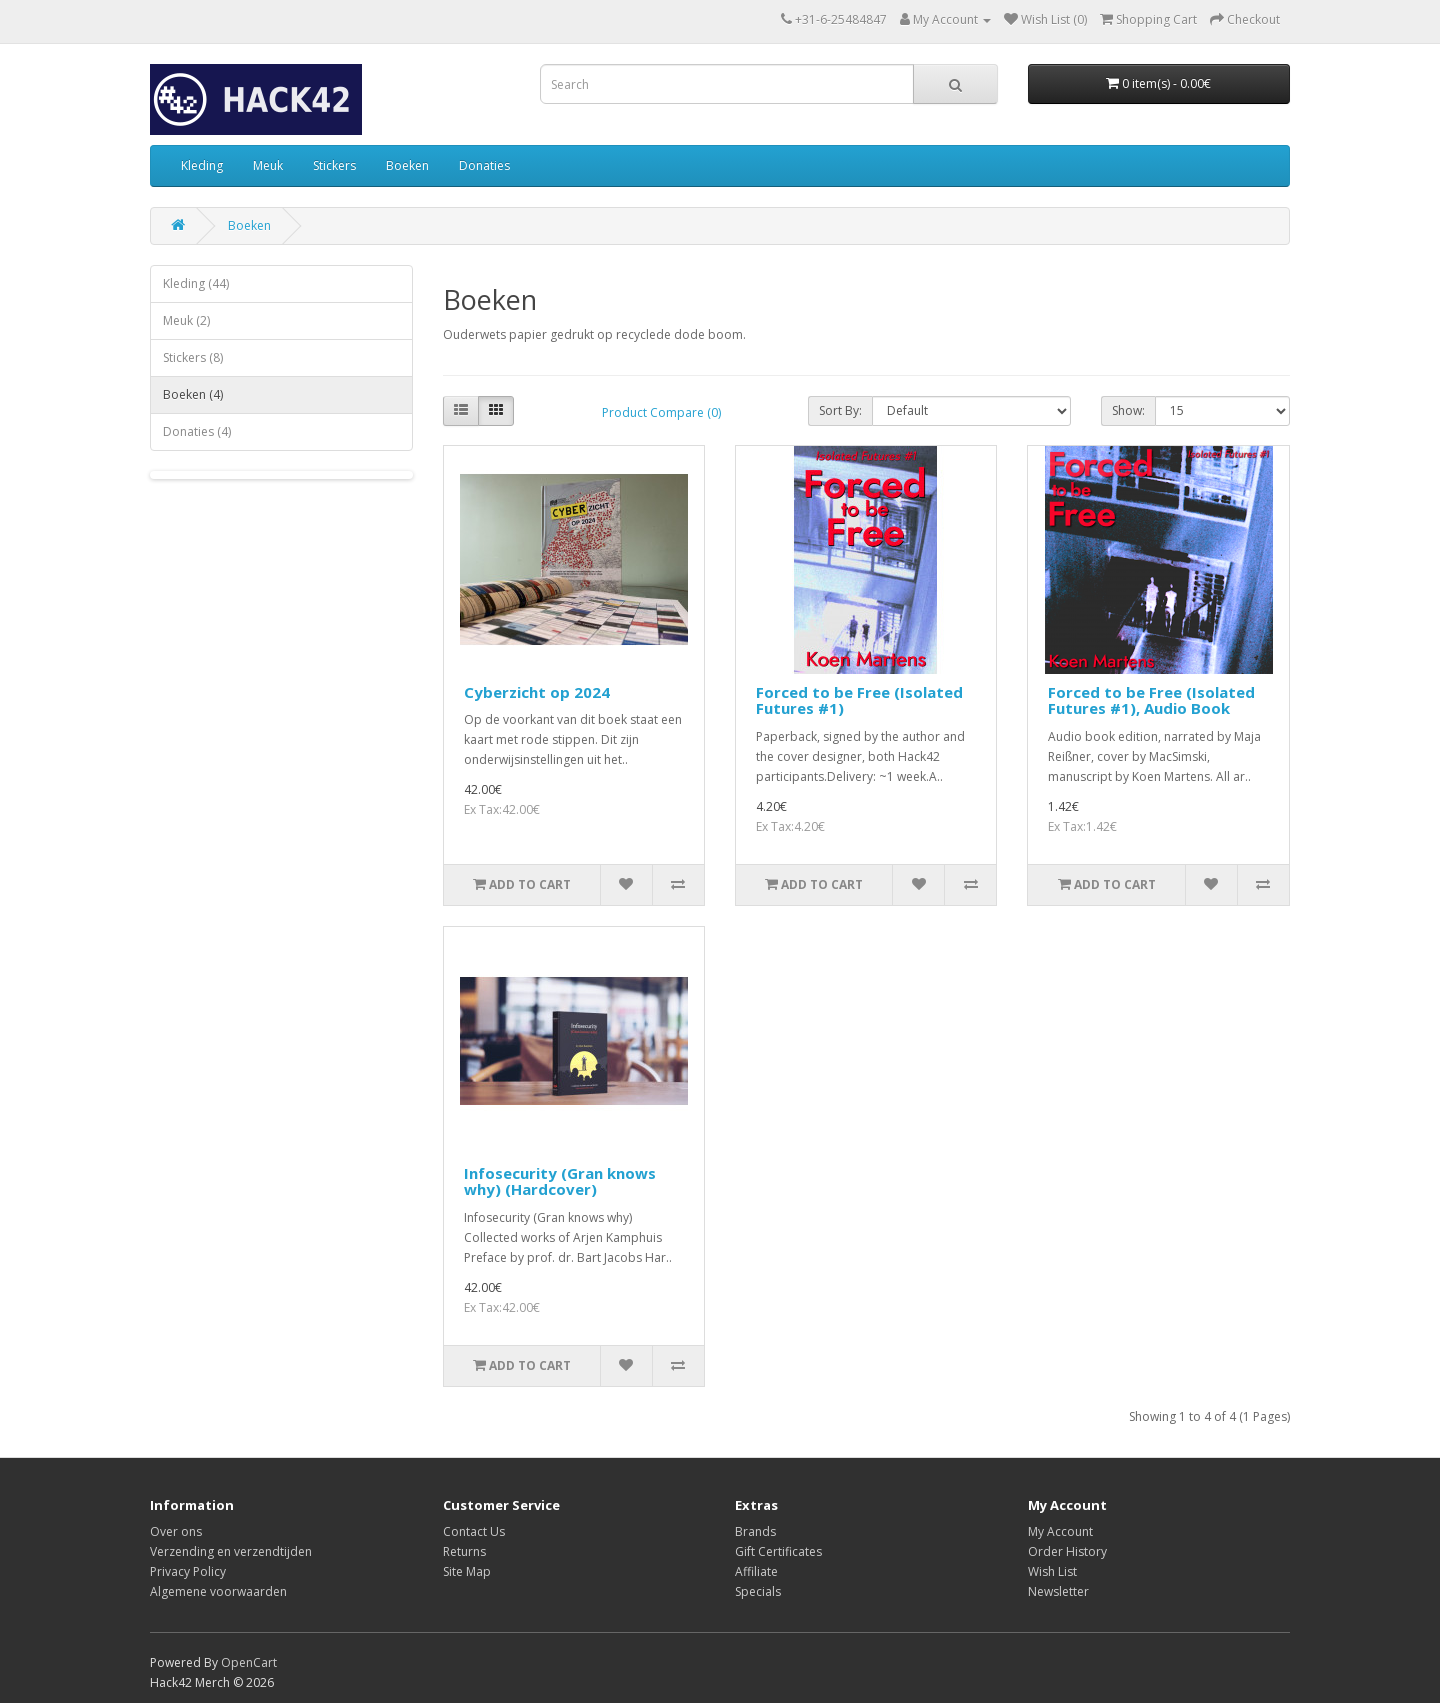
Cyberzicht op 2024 (537, 692)
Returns (464, 1551)
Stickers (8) (193, 357)
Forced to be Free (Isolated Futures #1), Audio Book (1151, 700)
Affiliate (756, 1571)
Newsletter (1058, 1591)
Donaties (484, 165)
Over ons (176, 1531)
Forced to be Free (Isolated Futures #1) (859, 700)
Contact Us (474, 1531)
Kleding (202, 165)
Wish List (1052, 1571)
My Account (1060, 1531)
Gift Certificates (778, 1551)
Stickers (334, 165)
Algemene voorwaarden (218, 1591)
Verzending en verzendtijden (231, 1551)
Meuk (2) (186, 320)
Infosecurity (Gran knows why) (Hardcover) (560, 1181)
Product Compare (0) (661, 412)
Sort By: (840, 410)
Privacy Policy (188, 1571)
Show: (1128, 410)
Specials (758, 1591)
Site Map (467, 1571)
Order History (1067, 1551)
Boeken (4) (193, 394)
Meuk (268, 165)
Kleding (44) (196, 283)
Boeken (407, 165)
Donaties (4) (197, 431)
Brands (755, 1531)
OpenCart (249, 1662)
